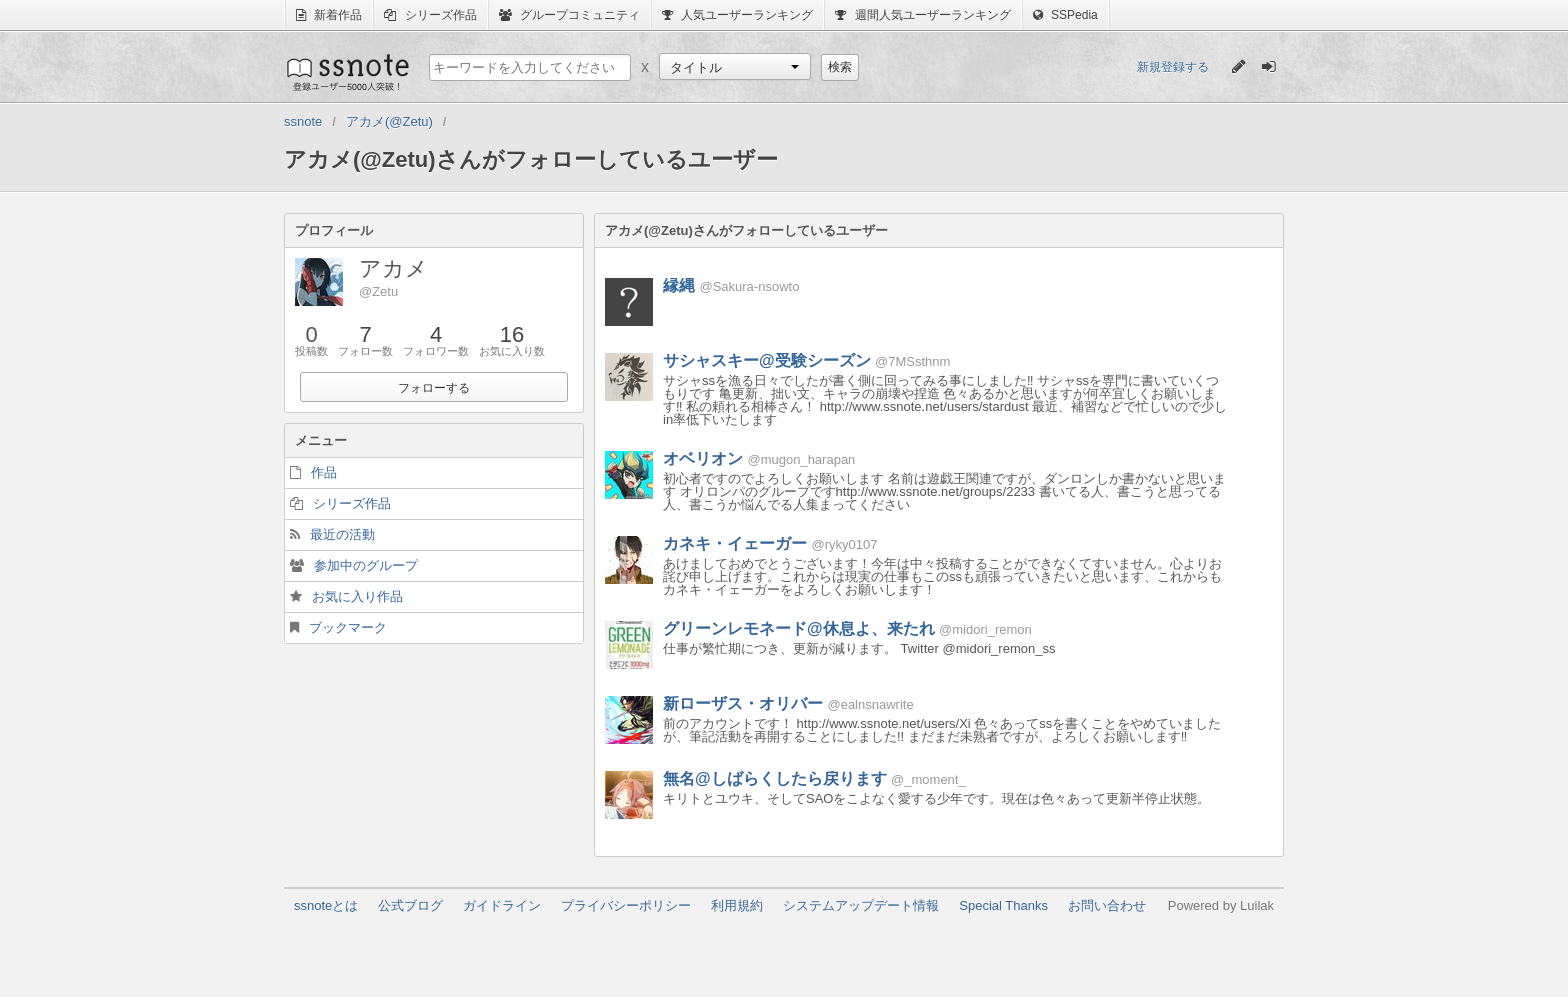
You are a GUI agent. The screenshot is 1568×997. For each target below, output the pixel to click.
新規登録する (1173, 67)
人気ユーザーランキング (737, 15)
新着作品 (329, 15)
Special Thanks (1003, 905)
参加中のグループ (366, 565)
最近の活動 (342, 534)
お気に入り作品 (357, 596)
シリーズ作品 (430, 15)
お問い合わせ (1107, 905)
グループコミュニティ (569, 15)
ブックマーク (348, 627)
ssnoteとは (326, 905)
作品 (324, 472)
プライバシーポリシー (626, 905)
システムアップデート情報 (861, 905)
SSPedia (1065, 15)
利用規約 (737, 905)
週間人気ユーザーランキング (922, 15)
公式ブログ (410, 905)
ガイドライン (502, 905)
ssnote (346, 72)
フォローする (434, 388)
